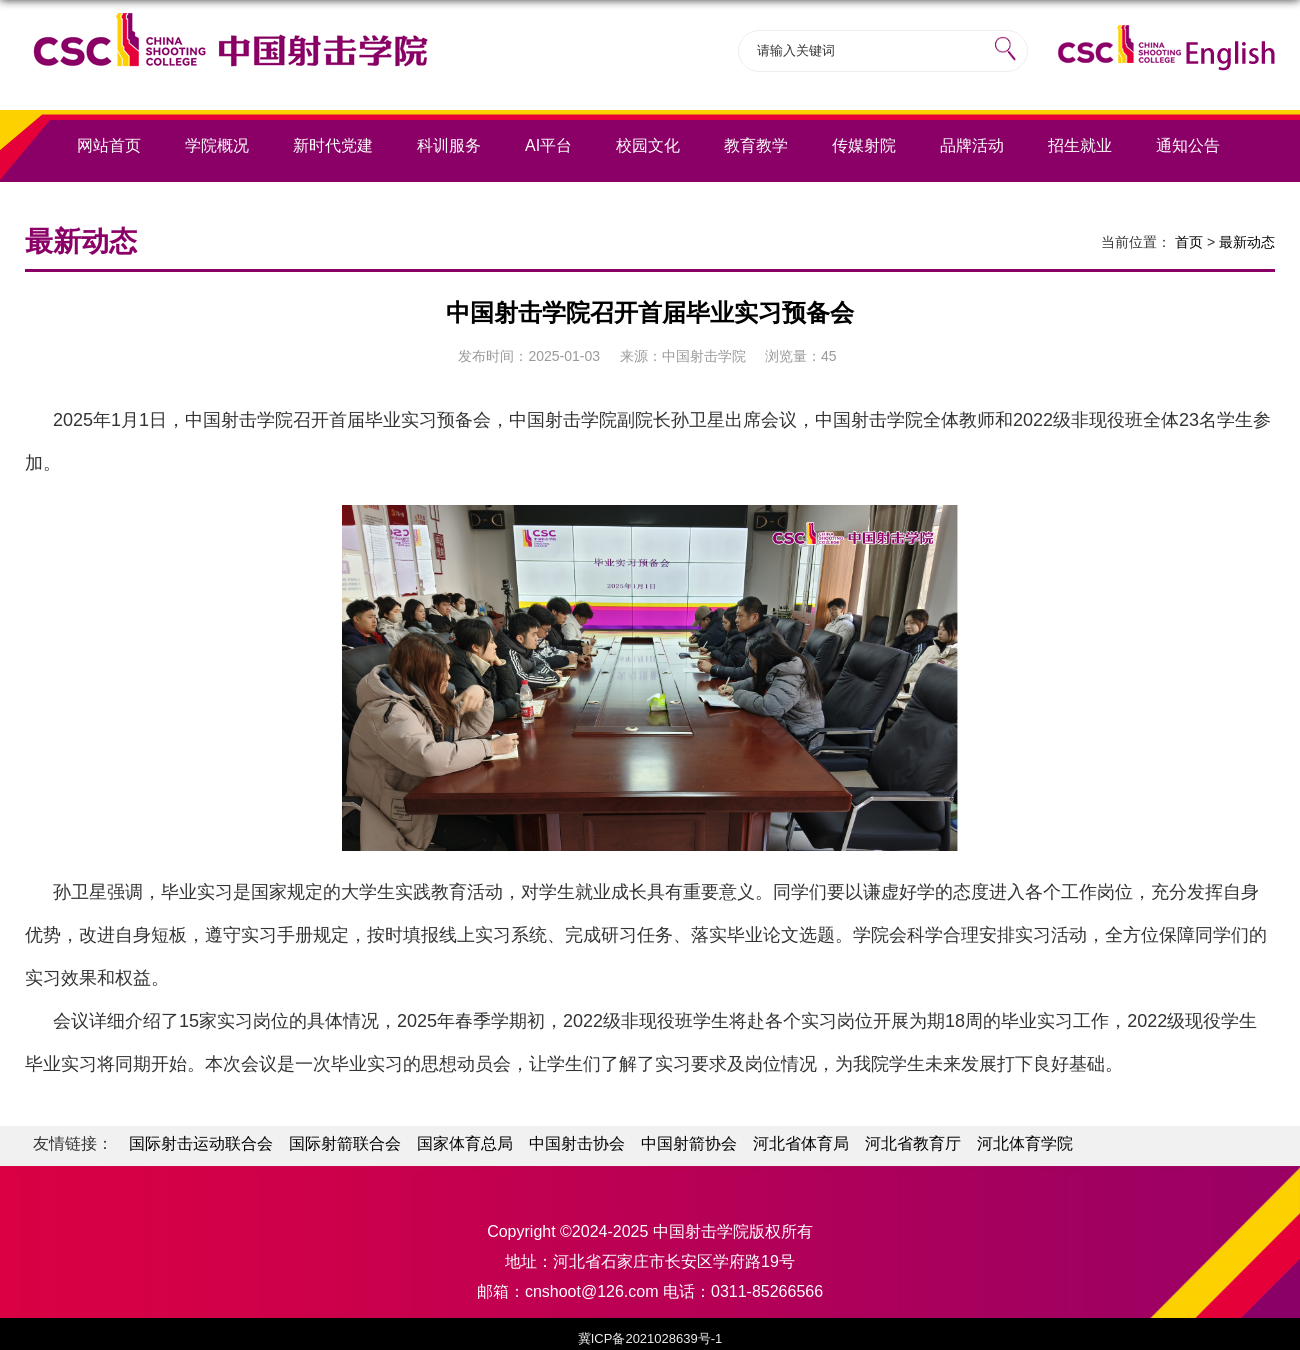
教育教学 (756, 145)
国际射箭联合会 (345, 1143)
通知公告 (1188, 145)
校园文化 (648, 145)
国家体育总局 (465, 1143)
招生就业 (1080, 145)
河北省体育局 (801, 1143)
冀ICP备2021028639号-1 (650, 1338)
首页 (1189, 242)
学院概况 (217, 145)
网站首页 (109, 145)
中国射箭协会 (689, 1143)
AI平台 (548, 145)
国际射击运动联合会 (201, 1143)
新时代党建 (333, 145)
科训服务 (449, 145)
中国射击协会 (577, 1143)
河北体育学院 (1025, 1143)
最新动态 (1247, 242)
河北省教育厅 (913, 1143)
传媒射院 (864, 145)
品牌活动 (972, 145)
